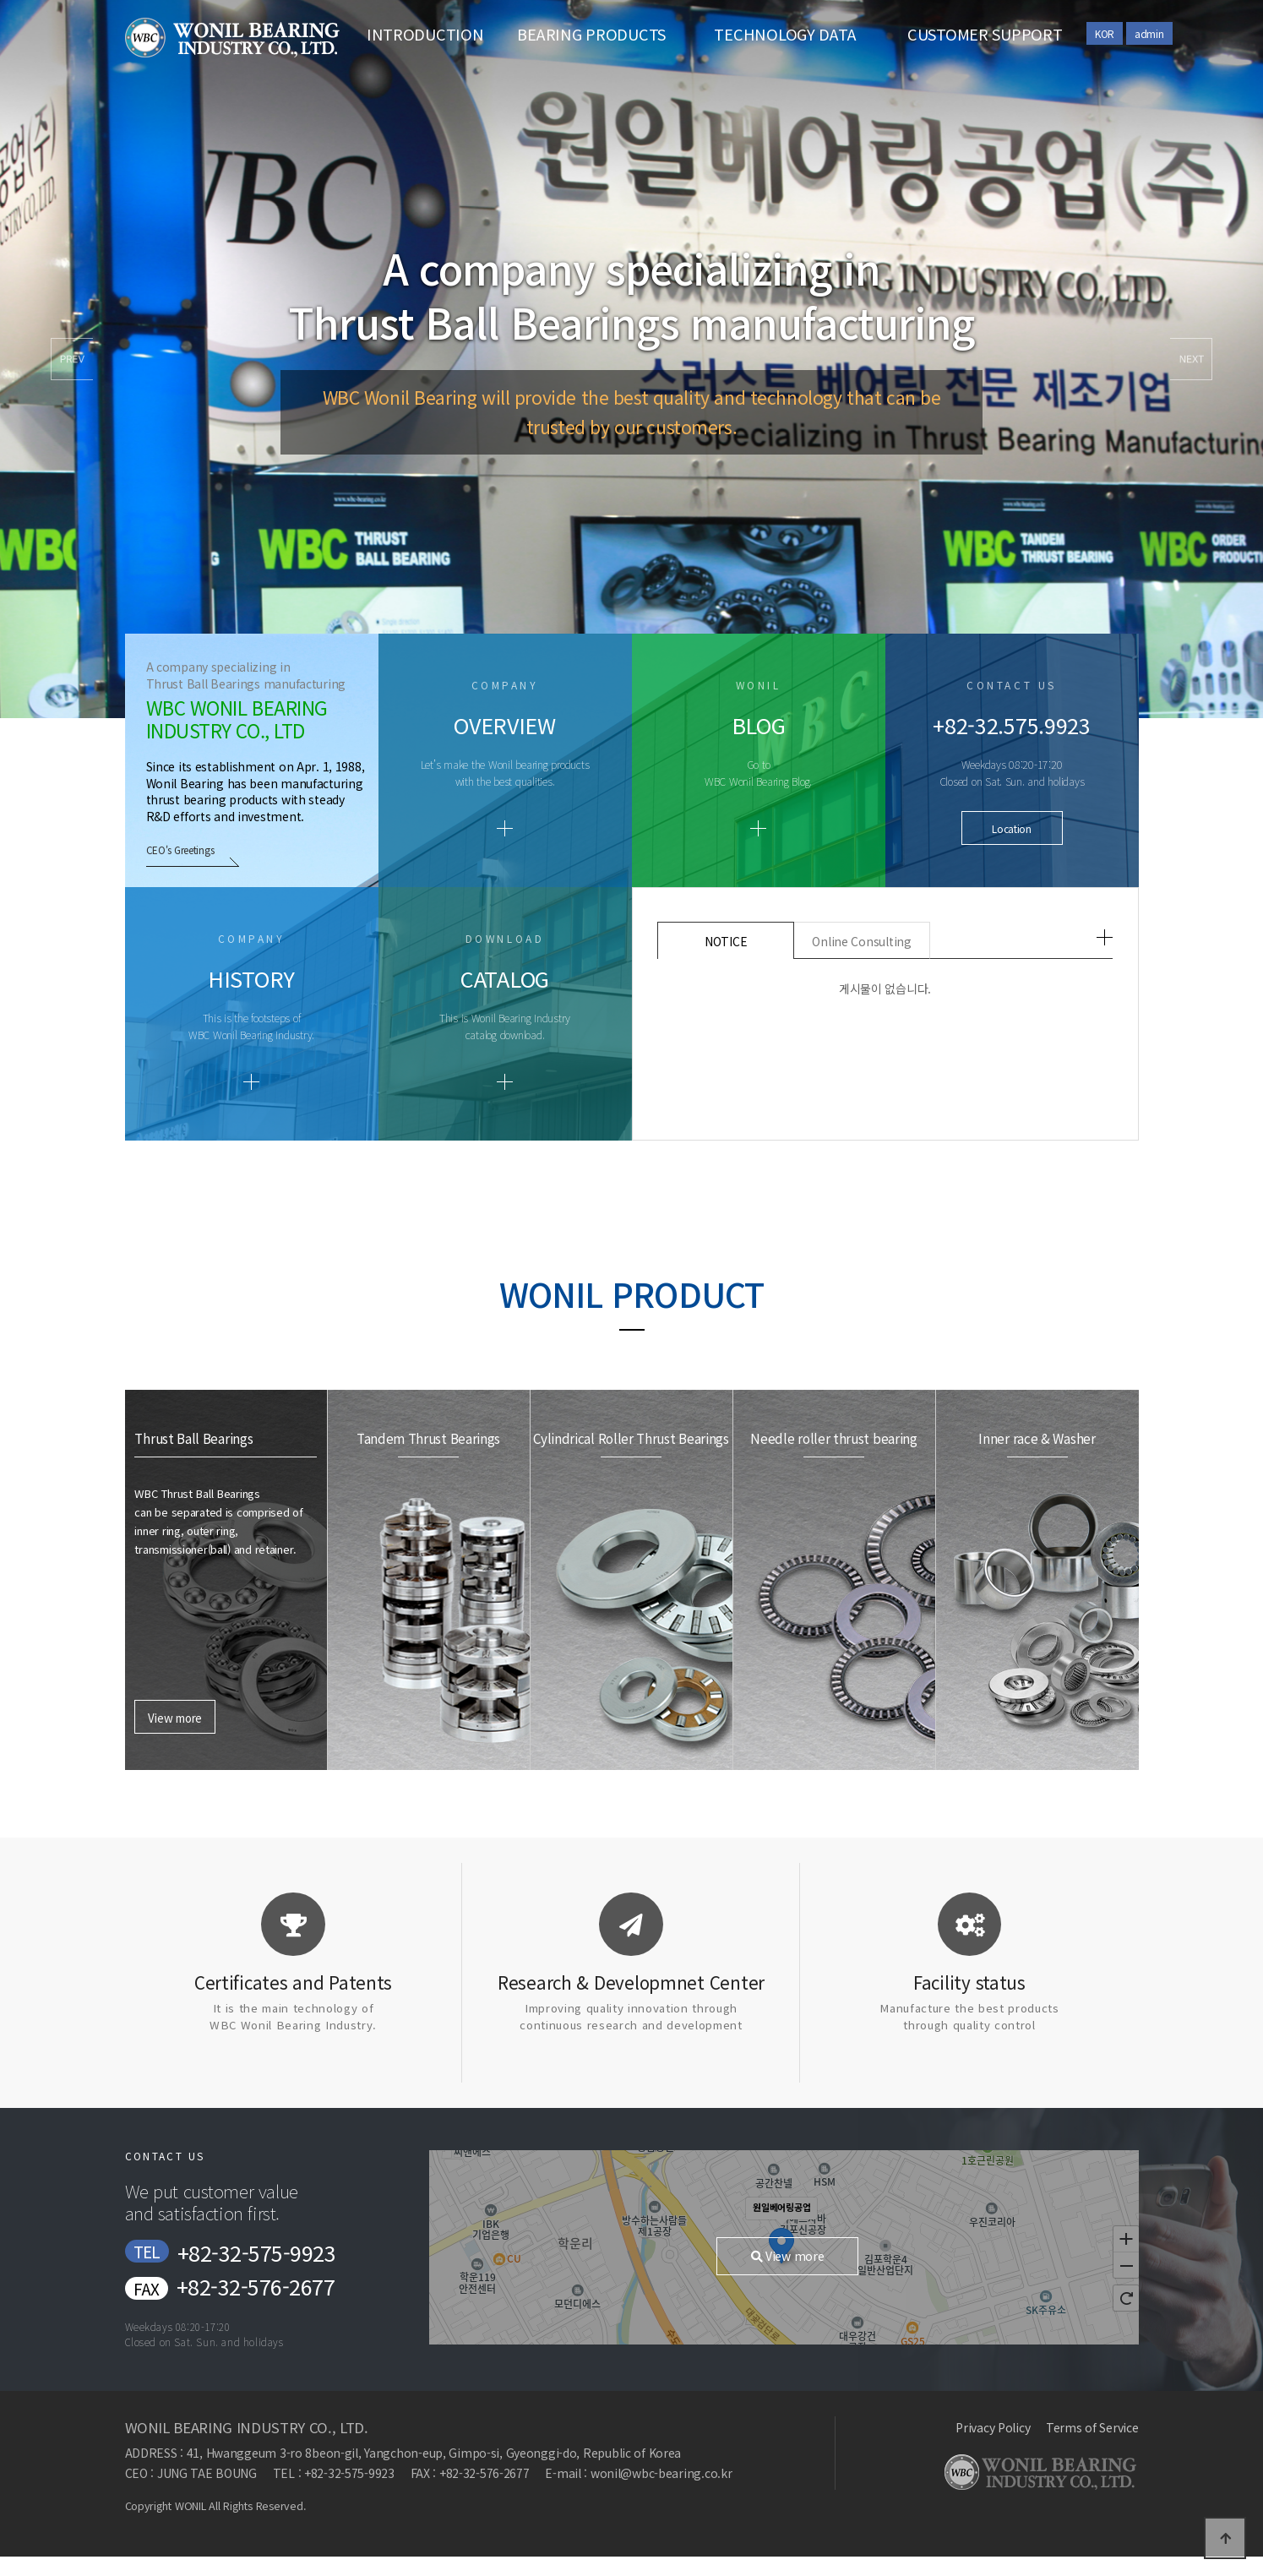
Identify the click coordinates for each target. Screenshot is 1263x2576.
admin (1149, 33)
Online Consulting (861, 941)
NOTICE (726, 941)
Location (1012, 828)
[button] (1191, 359)
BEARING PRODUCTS (591, 34)
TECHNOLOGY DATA (785, 34)
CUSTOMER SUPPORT (985, 34)
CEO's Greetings (180, 849)
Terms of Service (1092, 2427)
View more (174, 1492)
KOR (1104, 33)
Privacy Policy (992, 2427)
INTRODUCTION (425, 34)
